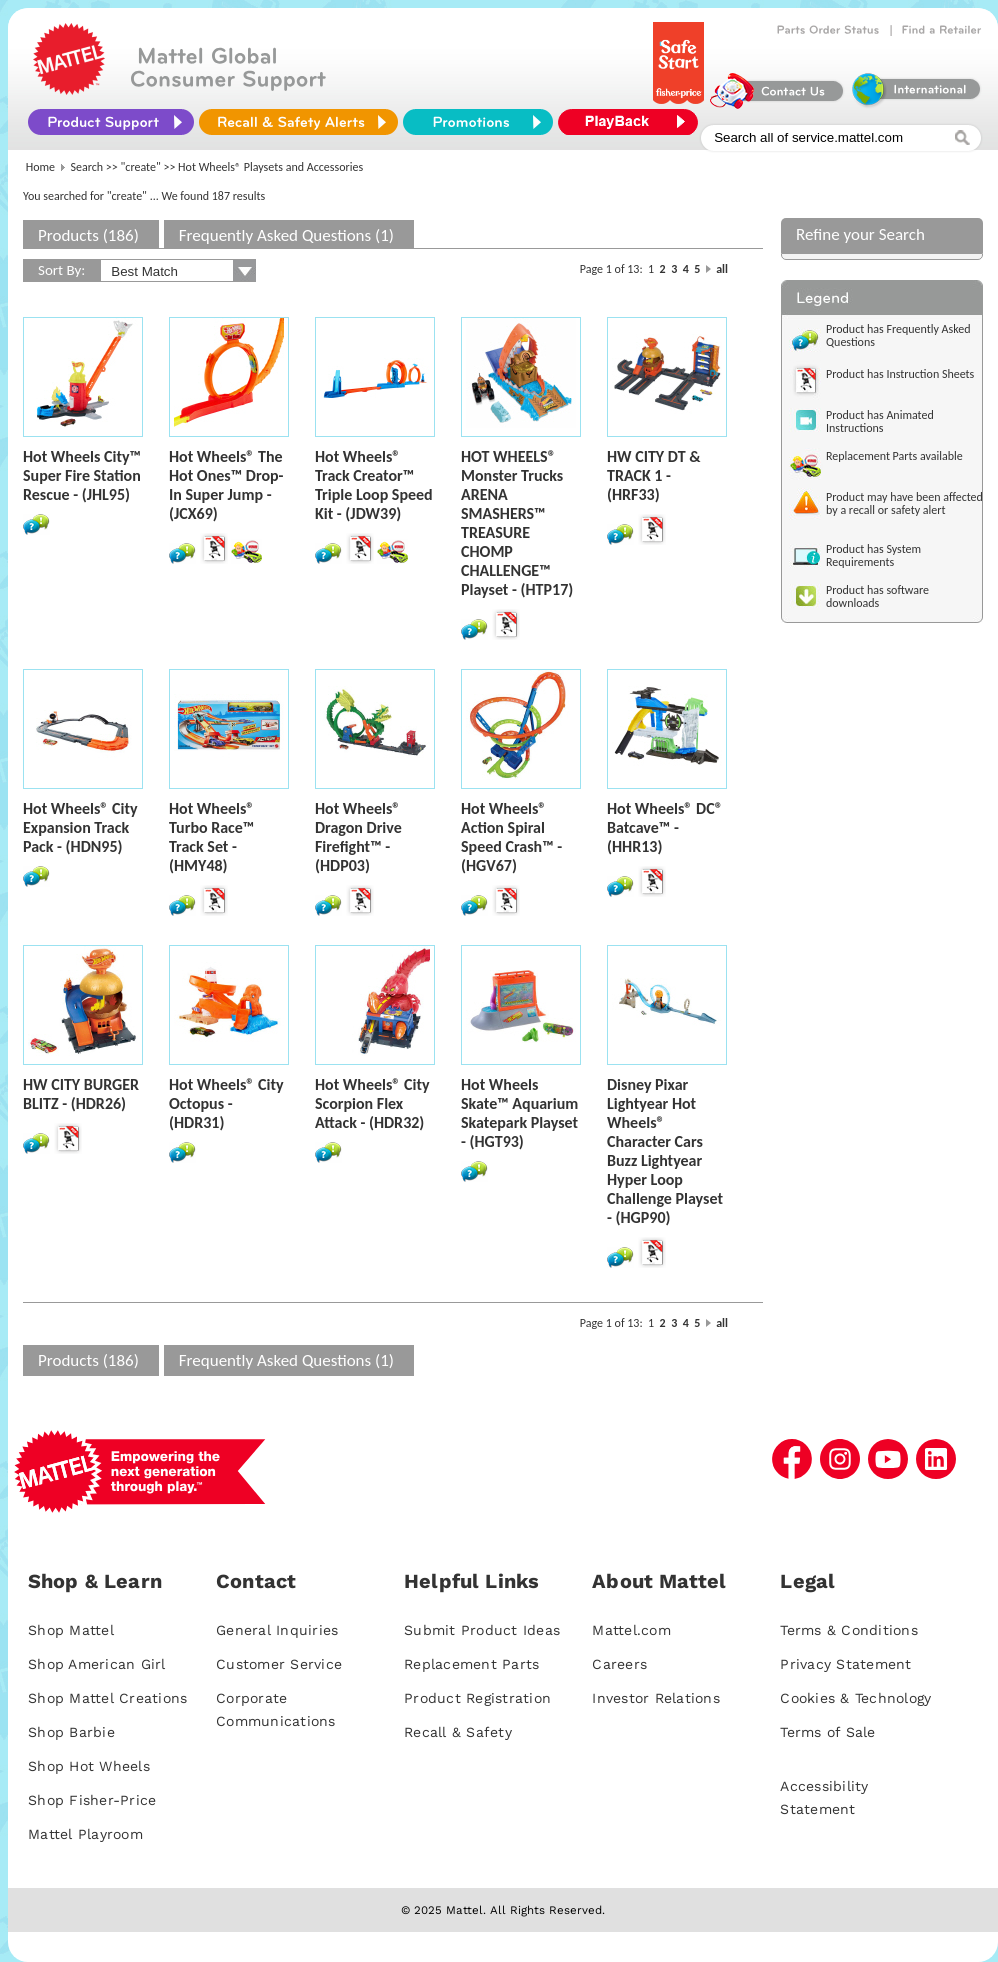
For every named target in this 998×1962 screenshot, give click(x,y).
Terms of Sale (827, 1732)
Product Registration (477, 1698)
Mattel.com (631, 1630)
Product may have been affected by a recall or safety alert (904, 503)
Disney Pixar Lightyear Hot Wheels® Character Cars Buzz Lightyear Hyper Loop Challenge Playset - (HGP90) (665, 1151)
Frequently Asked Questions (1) (286, 235)
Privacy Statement (845, 1664)
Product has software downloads (877, 596)
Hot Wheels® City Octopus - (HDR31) (226, 1103)
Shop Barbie (71, 1732)
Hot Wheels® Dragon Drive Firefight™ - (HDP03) (358, 837)
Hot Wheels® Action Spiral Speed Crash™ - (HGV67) (511, 837)
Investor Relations (656, 1698)
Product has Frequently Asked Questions (898, 335)
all (722, 269)
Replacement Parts (471, 1664)
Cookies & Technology (855, 1698)
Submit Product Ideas (482, 1630)
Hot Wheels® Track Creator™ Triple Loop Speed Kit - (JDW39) (374, 485)
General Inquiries (277, 1630)
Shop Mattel (71, 1630)
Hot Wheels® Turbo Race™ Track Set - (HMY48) (211, 837)
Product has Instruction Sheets (900, 374)
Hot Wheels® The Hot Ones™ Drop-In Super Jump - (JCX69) (226, 485)
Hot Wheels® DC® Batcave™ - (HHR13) (665, 827)
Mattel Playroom (85, 1834)
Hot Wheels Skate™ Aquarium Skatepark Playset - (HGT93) (519, 1113)
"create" (141, 167)
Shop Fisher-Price (92, 1800)
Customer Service (279, 1664)
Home (40, 167)
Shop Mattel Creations (107, 1698)
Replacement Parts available (894, 456)
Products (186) (88, 235)
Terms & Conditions (849, 1630)
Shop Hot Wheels (89, 1766)
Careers (619, 1664)
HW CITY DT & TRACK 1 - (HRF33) (653, 475)
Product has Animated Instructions (880, 421)
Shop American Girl (97, 1664)
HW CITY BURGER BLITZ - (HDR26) (81, 1094)
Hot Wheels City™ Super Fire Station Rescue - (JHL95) (82, 475)
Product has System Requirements (873, 555)
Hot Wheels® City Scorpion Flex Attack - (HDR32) (372, 1103)
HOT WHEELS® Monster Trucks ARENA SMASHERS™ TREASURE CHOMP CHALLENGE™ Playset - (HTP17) (517, 523)
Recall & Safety (458, 1732)
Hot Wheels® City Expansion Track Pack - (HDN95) (80, 827)
